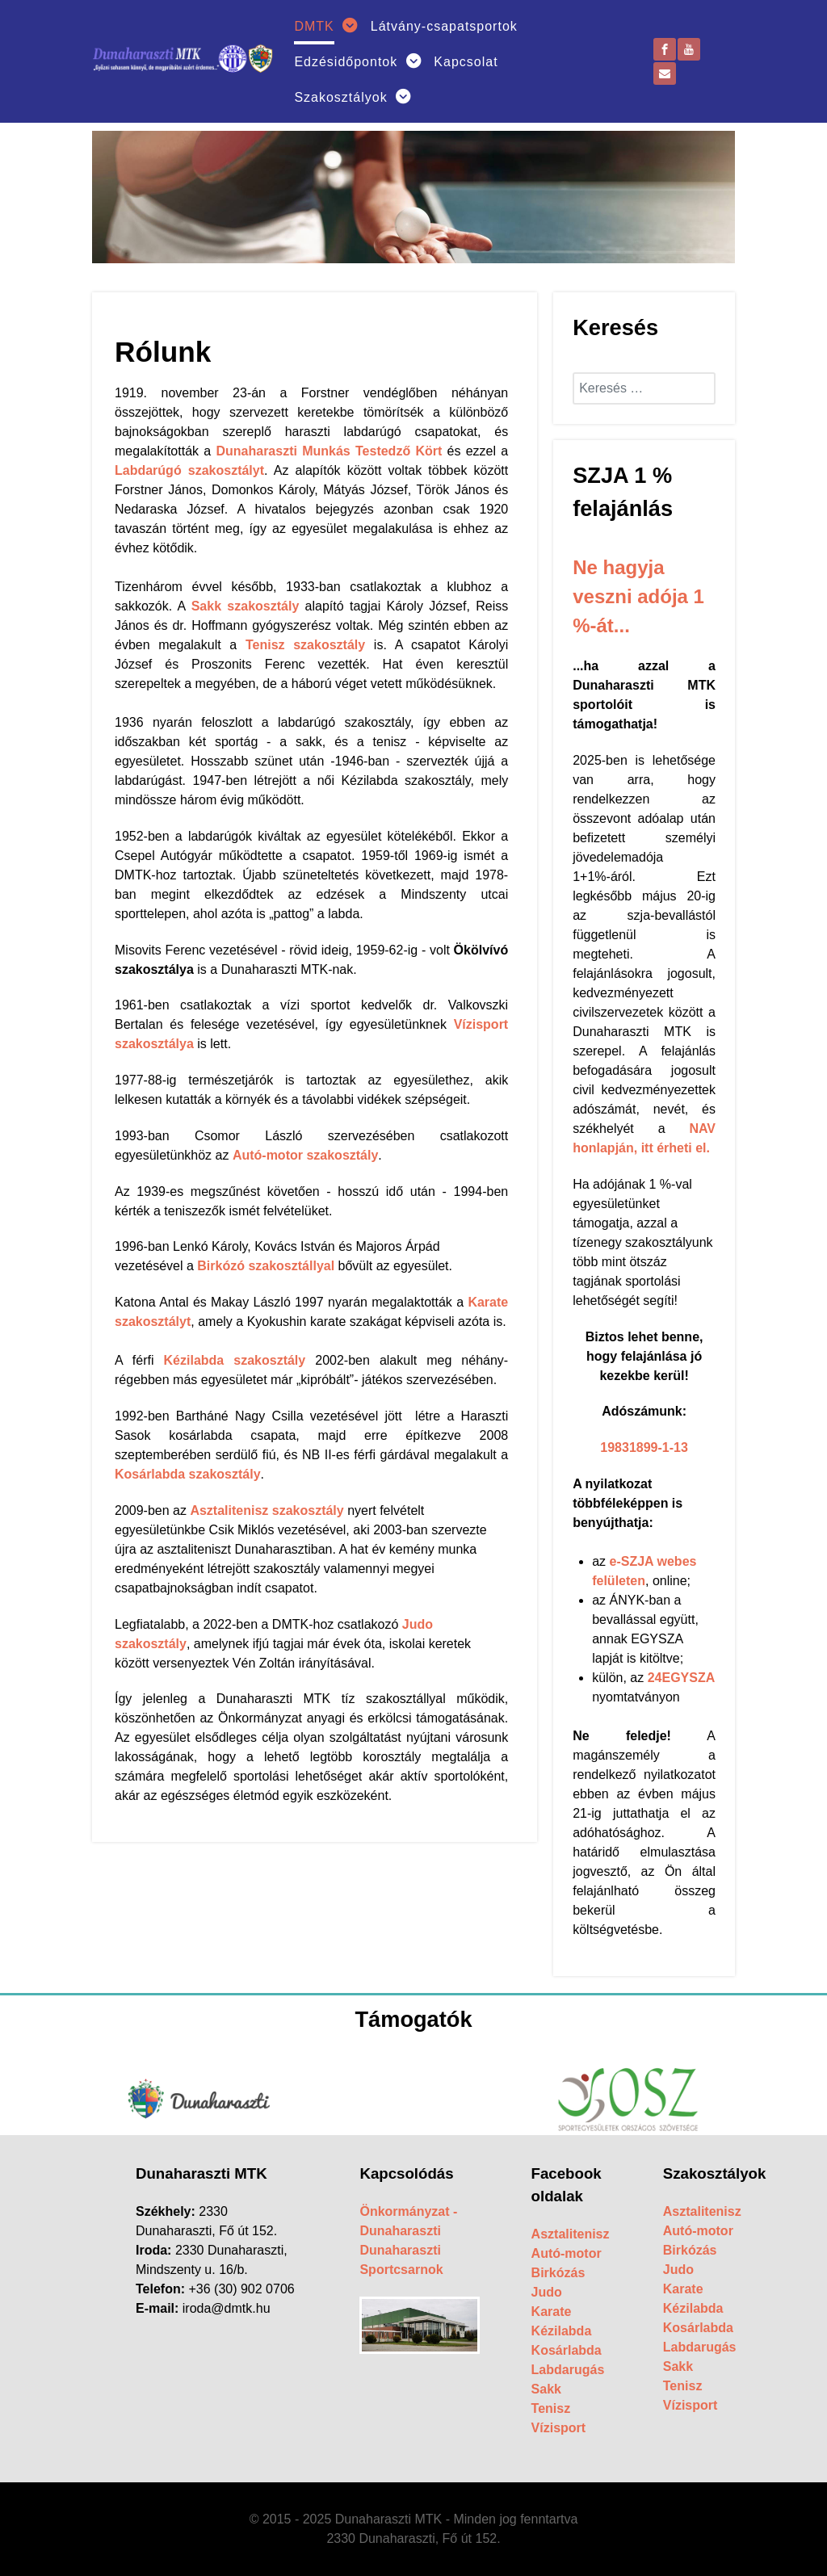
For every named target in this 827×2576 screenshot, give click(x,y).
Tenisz (551, 2408)
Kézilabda (561, 2331)
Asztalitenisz (570, 2234)
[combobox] (644, 388)
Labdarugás (568, 2370)
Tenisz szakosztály (305, 645)
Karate (551, 2311)
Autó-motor (566, 2253)
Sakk (546, 2389)
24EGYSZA (681, 1677)
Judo (546, 2292)
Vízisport (558, 2428)
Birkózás (558, 2273)
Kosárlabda (566, 2350)
